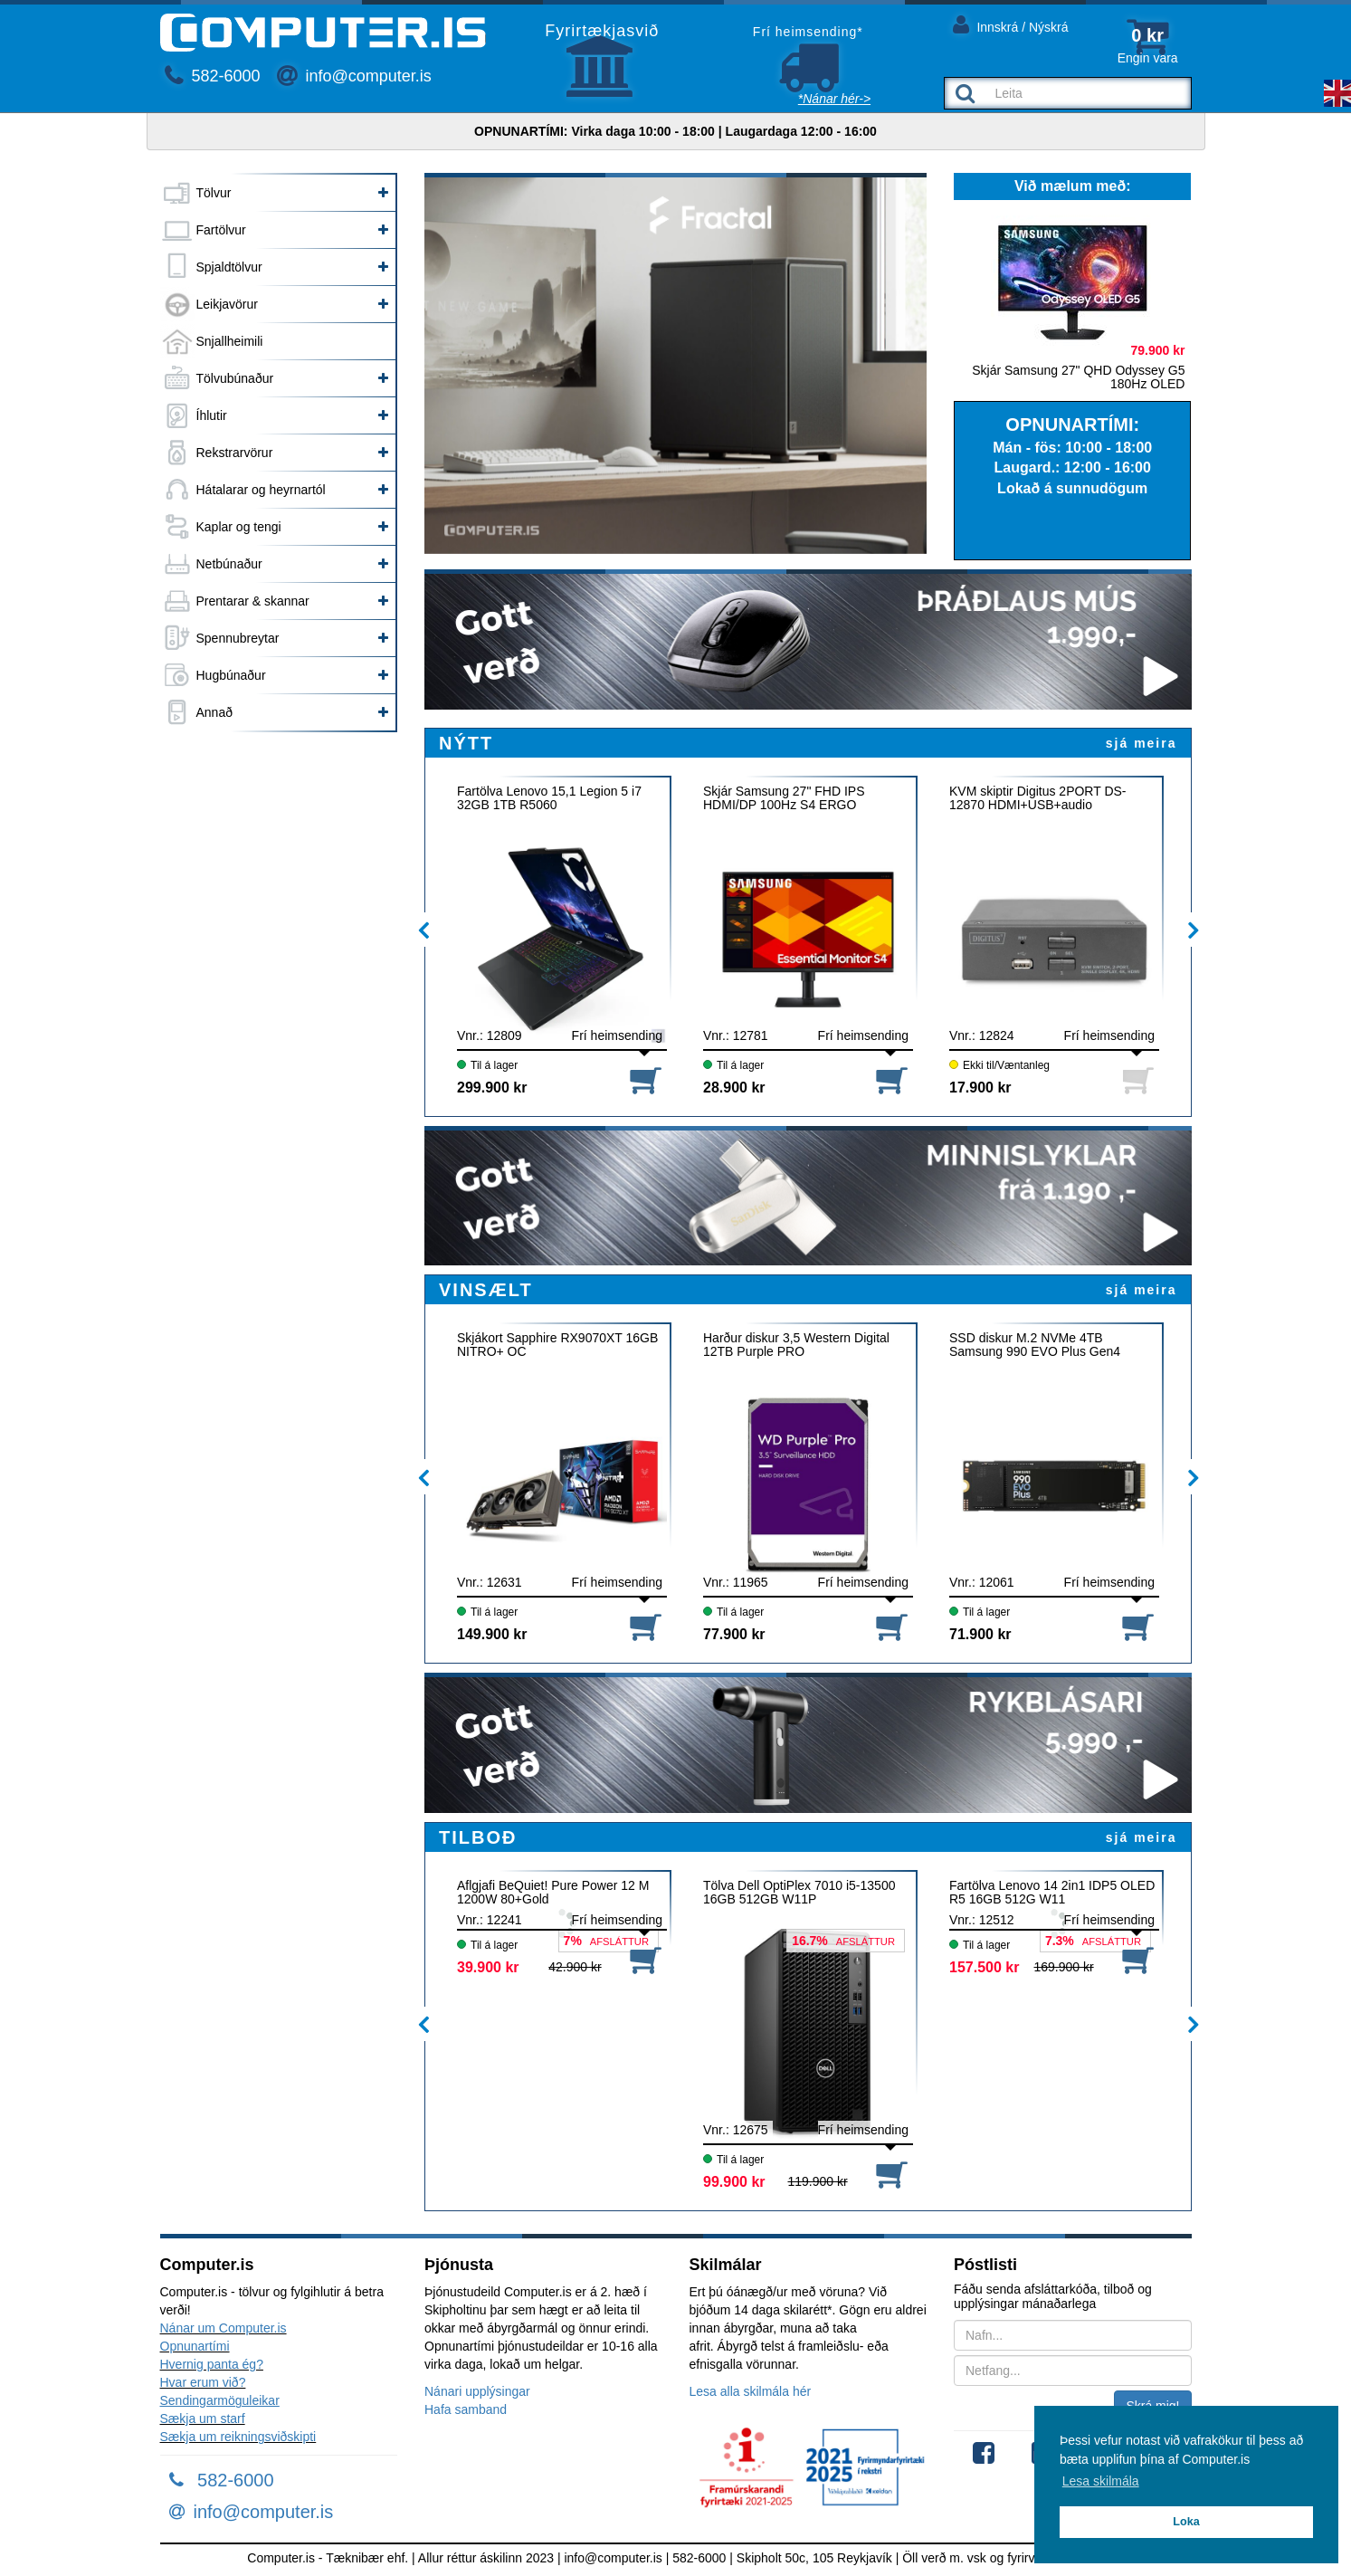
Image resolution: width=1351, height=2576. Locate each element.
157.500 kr (984, 1967)
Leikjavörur (227, 304)
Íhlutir (211, 415)
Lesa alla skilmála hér (751, 2391)
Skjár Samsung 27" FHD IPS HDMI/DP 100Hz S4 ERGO (783, 798)
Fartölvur (221, 230)
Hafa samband (465, 2409)
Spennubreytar (238, 638)
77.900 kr (734, 1634)
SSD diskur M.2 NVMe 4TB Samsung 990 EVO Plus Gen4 (1034, 1345)
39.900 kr (488, 1967)
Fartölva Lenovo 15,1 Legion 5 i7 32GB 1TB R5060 (549, 798)
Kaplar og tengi (238, 527)
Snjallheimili (229, 341)
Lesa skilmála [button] (1100, 2481)
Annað (214, 712)
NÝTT (466, 743)
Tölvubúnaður (235, 378)
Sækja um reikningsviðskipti (238, 2436)
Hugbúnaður (231, 675)
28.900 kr (734, 1087)
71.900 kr (980, 1634)
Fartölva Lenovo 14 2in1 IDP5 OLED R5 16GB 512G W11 (1052, 1892)
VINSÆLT (486, 1290)
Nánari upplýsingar (477, 2391)
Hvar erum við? (203, 2382)
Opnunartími (195, 2346)
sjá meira (1141, 743)
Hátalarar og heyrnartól (261, 489)
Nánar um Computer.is (223, 2328)
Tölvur (214, 193)
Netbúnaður (229, 564)
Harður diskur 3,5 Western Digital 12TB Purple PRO (796, 1345)
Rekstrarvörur (234, 452)
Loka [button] (1186, 2521)
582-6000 (213, 76)
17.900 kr (980, 1087)
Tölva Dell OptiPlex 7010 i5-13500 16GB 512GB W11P (799, 1892)
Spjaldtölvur (229, 267)
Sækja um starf (202, 2418)
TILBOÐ (478, 1837)
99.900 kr (734, 2182)
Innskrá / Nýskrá (1011, 24)
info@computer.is (354, 76)
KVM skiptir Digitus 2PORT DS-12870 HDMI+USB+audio (1038, 798)
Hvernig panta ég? (211, 2364)
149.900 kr (492, 1634)
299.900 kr (492, 1087)
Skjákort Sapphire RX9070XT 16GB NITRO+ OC (557, 1345)
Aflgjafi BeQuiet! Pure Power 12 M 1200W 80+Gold (553, 1892)
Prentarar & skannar (252, 601)
